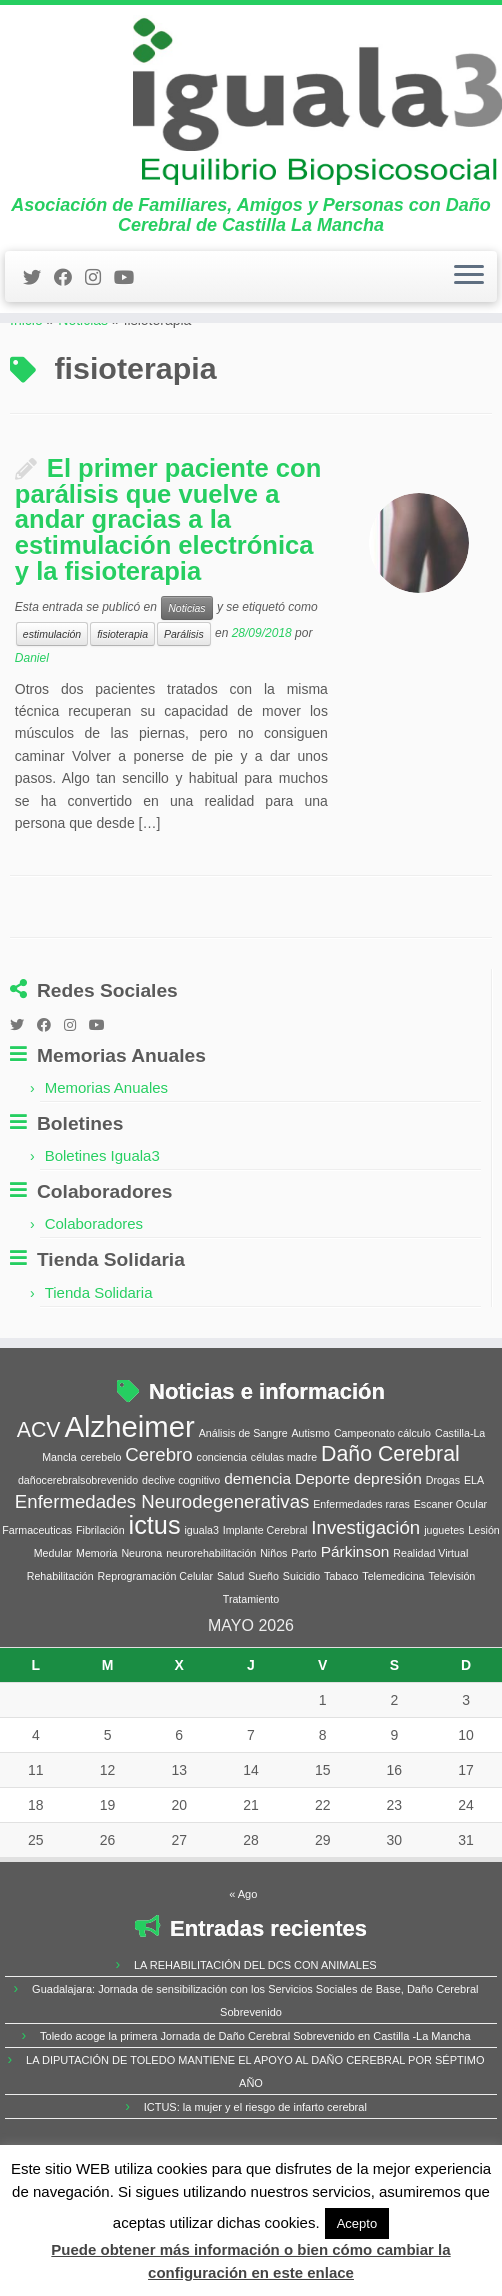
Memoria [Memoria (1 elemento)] (96, 1622)
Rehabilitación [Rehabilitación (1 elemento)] (60, 1645)
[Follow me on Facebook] (69, 309)
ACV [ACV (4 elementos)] (39, 1499)
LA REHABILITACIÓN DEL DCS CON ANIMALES (255, 2034)
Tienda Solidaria (99, 1361)
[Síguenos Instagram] (99, 309)
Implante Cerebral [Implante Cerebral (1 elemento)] (265, 1599)
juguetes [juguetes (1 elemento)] (444, 1599)
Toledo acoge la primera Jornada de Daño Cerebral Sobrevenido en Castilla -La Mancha (255, 2105)
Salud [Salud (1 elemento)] (230, 1645)
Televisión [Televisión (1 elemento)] (451, 1645)
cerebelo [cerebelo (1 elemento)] (100, 1526)
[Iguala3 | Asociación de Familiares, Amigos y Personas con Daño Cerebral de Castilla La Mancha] (251, 115)
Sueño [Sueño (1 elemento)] (263, 1645)
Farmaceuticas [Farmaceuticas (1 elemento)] (37, 1599)
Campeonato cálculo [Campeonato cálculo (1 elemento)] (382, 1502)
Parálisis (184, 704)
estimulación (52, 704)
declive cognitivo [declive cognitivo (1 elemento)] (181, 1549)
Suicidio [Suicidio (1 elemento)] (301, 1645)
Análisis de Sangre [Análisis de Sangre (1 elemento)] (243, 1502)
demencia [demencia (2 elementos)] (257, 1547)
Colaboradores (94, 1293)
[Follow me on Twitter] (38, 309)
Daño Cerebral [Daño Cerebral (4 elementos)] (390, 1523)
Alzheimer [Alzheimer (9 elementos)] (129, 1495)
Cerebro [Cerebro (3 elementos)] (158, 1523)
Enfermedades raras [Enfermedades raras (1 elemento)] (361, 1573)
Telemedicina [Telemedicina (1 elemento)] (393, 1645)
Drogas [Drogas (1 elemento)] (443, 1549)
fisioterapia (122, 704)
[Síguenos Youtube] (130, 309)
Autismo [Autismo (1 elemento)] (311, 1502)
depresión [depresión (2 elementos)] (388, 1547)
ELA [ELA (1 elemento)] (474, 1549)
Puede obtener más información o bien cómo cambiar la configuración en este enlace (250, 2260)
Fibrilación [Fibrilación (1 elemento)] (100, 1599)
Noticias (83, 390)
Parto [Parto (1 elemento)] (303, 1622)
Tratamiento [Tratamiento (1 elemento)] (251, 1668)
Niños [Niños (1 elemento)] (273, 1622)
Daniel (32, 728)
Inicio (26, 390)
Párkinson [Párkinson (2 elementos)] (355, 1620)
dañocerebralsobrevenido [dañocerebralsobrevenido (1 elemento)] (78, 1549)
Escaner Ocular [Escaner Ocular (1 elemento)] (450, 1573)
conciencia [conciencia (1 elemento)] (222, 1526)
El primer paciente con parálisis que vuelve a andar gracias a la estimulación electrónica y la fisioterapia (168, 589)
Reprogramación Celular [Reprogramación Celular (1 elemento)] (156, 1645)
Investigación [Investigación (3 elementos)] (365, 1596)
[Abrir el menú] (469, 308)
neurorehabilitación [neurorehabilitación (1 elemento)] (211, 1622)
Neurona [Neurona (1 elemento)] (141, 1622)
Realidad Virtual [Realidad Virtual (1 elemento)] (430, 1622)
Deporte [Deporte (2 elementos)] (322, 1547)
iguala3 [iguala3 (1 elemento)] (201, 1599)
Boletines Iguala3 (102, 1225)
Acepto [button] (357, 2223)
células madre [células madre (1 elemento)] (284, 1526)
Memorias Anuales (106, 1156)
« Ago (243, 1963)
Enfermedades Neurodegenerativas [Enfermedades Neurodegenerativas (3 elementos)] (162, 1570)
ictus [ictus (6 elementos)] (155, 1594)
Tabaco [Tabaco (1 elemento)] (341, 1645)
